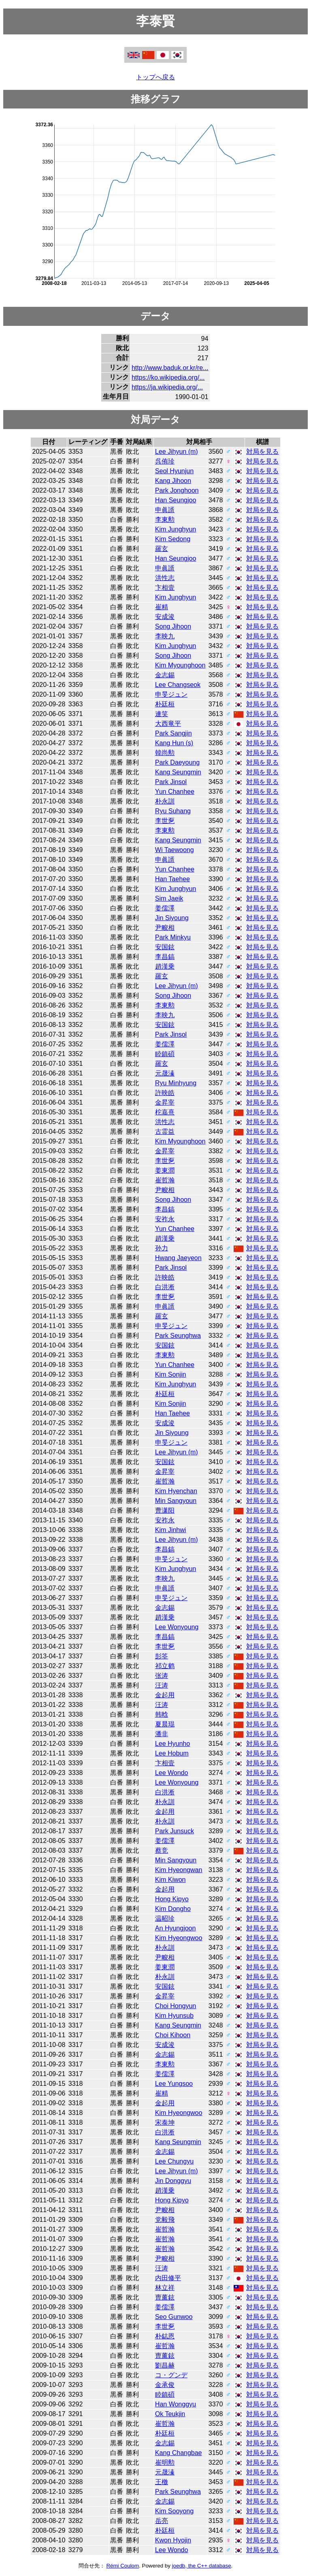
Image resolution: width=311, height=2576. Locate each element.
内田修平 (168, 2277)
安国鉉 (165, 947)
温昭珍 (165, 1918)
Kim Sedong (172, 539)
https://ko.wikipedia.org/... (168, 377)
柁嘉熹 (165, 1112)
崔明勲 (165, 2462)
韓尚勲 (165, 752)
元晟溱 (165, 1073)
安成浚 (165, 616)
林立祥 (165, 2287)
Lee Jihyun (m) (176, 451)
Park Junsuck (174, 1831)
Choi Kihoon (172, 2035)
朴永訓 (165, 801)
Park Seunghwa (178, 1335)
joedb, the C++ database (201, 2566)
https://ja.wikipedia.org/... (167, 387)
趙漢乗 (165, 966)
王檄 (161, 2481)
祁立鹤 (165, 1665)
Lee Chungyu (174, 2161)
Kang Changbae (178, 2452)
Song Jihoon (173, 626)
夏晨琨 (165, 1724)
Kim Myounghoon (180, 665)
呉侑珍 (165, 461)
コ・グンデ (171, 2375)
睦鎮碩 (165, 1053)
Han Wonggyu (175, 2404)
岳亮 (161, 2520)
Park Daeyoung (177, 762)
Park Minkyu (173, 937)
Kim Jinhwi (170, 1529)
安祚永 (165, 1219)
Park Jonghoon (177, 490)
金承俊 (165, 2384)
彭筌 (161, 1656)
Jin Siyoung (172, 917)
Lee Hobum (172, 1753)
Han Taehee (172, 879)
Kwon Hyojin (173, 2540)
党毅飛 (165, 2219)
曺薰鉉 (165, 2297)
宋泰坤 (165, 2122)
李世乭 (165, 820)
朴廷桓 (165, 704)
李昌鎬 (165, 956)
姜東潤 (165, 1170)
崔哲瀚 (165, 1180)
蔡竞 (161, 1850)
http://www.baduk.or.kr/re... (170, 367)
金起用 (165, 1695)
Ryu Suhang (173, 811)
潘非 (161, 1733)
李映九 (165, 636)
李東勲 (165, 519)
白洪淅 (165, 1287)
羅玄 (161, 548)
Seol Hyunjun (174, 471)
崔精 (161, 607)
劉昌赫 (165, 2365)
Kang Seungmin (178, 772)
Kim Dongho (173, 1908)
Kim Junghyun (175, 529)
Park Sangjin (173, 733)
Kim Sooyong (174, 2511)
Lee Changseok (177, 684)
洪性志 (165, 577)
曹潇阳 (165, 1510)
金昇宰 (165, 1102)
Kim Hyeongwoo (178, 1937)
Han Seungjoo (175, 500)
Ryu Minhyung (175, 1083)
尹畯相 (165, 927)
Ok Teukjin (170, 2413)
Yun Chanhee (174, 791)
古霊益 (165, 1131)
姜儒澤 (165, 908)
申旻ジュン (171, 694)
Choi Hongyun (175, 2005)
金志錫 (165, 675)
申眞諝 (165, 509)
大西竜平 (168, 723)
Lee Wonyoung (176, 1627)
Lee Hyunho (172, 1743)
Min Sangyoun (175, 1500)
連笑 (161, 713)
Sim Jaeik (169, 898)
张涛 (161, 1675)
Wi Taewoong (174, 849)
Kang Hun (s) (174, 743)
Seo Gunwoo (174, 2316)
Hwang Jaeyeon (178, 1257)
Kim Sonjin (170, 1374)
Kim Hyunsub (174, 2015)
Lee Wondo (171, 1772)
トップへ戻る (155, 77)
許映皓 (165, 1092)
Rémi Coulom (122, 2566)
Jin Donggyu (173, 2180)
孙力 (161, 1248)
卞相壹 (165, 587)
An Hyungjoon (175, 1928)
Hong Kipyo (172, 1899)
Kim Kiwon (170, 1879)
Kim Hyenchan (176, 1491)
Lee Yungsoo (174, 2083)
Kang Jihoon (173, 480)
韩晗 (161, 1714)
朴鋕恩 (165, 2336)
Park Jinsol (171, 781)
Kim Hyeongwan (178, 1869)
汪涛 (161, 1685)
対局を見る (262, 451)
